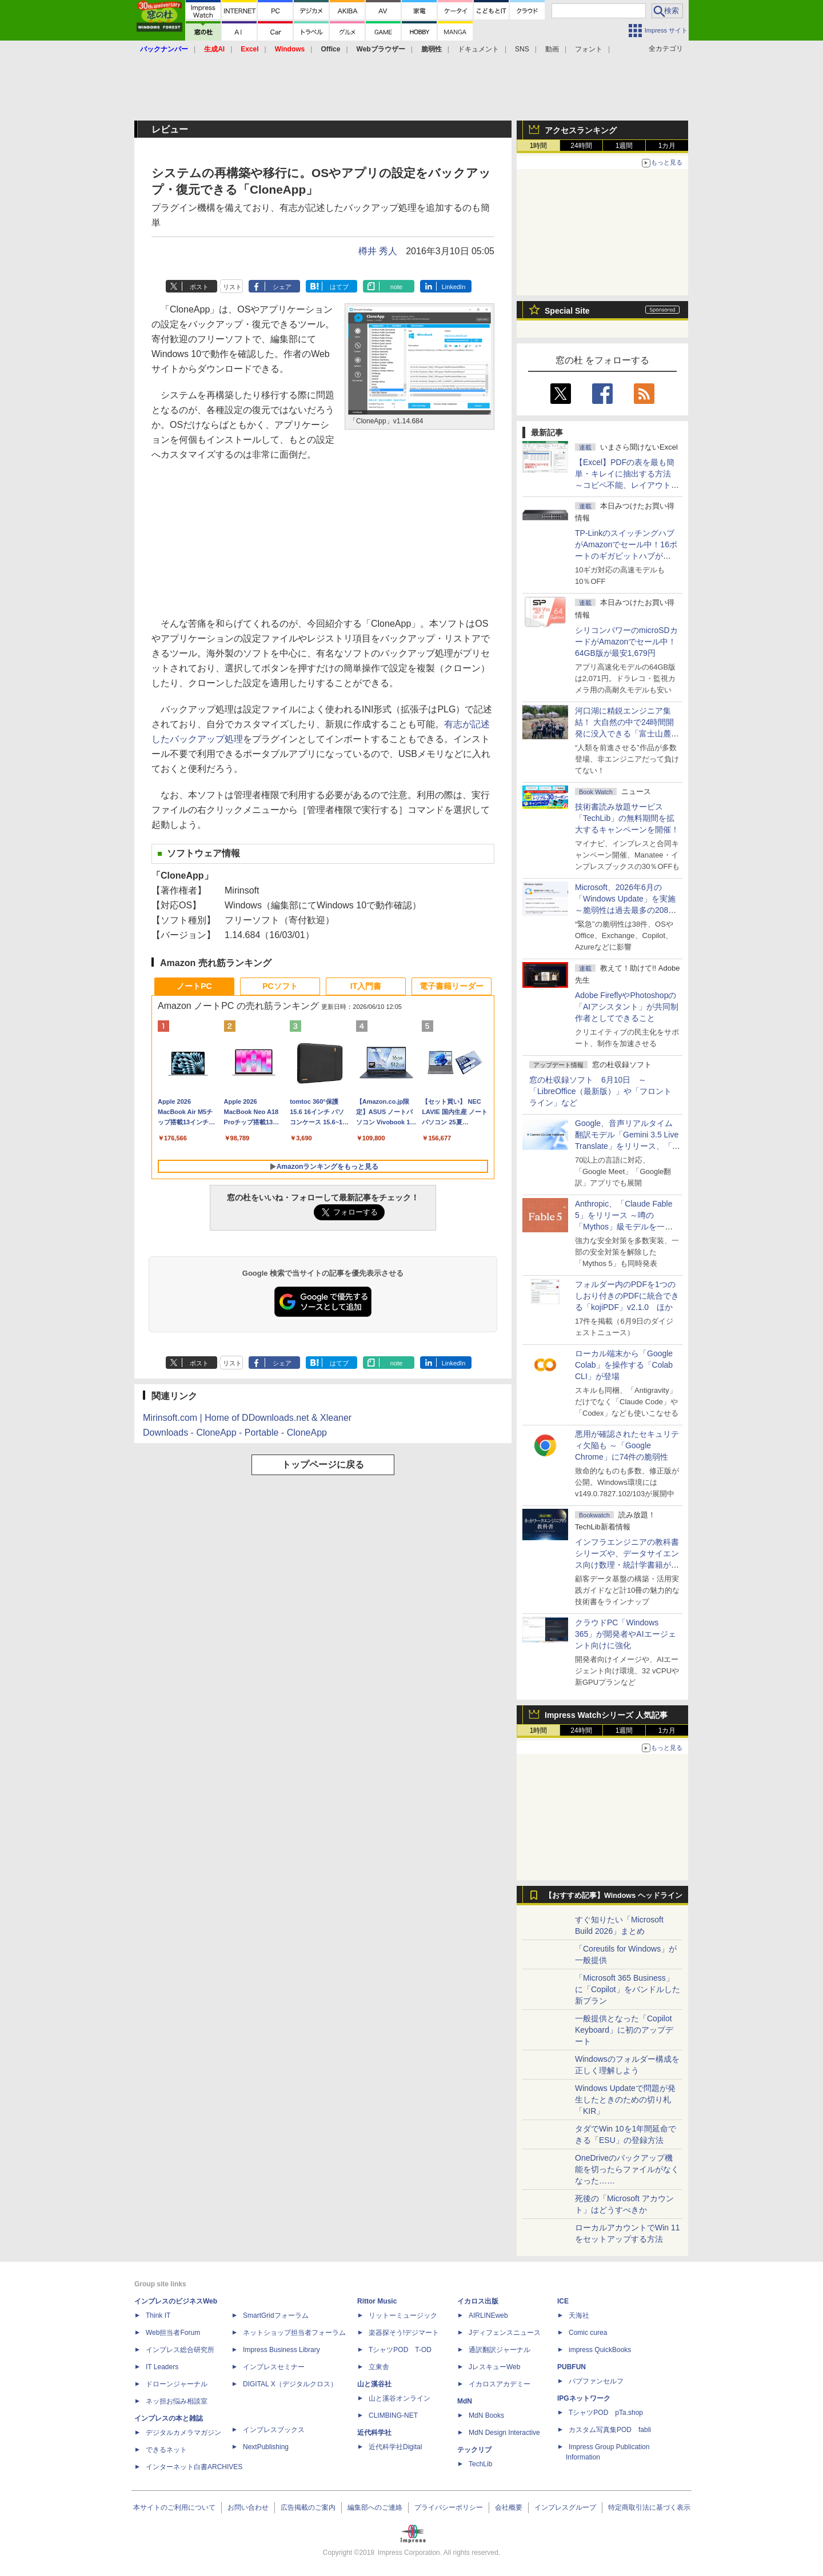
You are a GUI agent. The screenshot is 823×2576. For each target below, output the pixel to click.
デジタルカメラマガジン (183, 2433)
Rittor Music (377, 2301)
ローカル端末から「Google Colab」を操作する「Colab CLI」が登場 (624, 1365)
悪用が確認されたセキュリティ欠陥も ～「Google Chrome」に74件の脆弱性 (627, 1445)
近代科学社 (374, 2433)
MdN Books (486, 2415)
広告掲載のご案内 (308, 2507)
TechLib (480, 2464)
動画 (552, 49)
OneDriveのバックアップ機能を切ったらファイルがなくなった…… (627, 2169)
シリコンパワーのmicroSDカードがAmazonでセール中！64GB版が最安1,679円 (626, 642)
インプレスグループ (565, 2507)
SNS (522, 49)
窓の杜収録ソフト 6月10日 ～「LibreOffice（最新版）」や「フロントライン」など (600, 1091)
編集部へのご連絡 (374, 2507)
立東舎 (379, 2367)
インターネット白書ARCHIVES (194, 2467)
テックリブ (474, 2450)
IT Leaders (162, 2367)
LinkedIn (454, 286)
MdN (464, 2401)
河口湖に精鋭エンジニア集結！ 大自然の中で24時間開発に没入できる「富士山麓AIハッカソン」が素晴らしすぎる (627, 733)
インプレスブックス (274, 2430)
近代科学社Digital (395, 2447)
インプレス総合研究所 (180, 2350)
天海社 (579, 2315)
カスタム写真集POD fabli (610, 2430)
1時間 (539, 146)
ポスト (199, 286)
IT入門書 (365, 986)
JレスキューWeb (494, 2367)
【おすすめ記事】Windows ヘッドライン (613, 1896)
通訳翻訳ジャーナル (499, 2350)
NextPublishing (266, 2447)
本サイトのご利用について (174, 2507)
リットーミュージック (403, 2315)
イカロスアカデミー (499, 2384)
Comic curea (588, 2333)
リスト (232, 286)
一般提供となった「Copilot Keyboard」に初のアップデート (624, 2030)
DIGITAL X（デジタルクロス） (290, 2384)
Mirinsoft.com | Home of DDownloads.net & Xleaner (247, 1418)
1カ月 (667, 146)
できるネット (166, 2450)
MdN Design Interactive (504, 2433)
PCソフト (279, 986)
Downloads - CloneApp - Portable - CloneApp (235, 1432)
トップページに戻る (323, 1464)
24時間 (581, 146)
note (396, 286)
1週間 (624, 146)
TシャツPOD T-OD (400, 2350)
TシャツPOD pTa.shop (606, 2413)
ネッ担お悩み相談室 (176, 2401)
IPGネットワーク (583, 2398)
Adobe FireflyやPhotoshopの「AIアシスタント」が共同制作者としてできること (626, 1007)
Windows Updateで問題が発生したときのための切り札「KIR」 (625, 2100)
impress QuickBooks (600, 2350)
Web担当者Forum (173, 2333)
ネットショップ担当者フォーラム (294, 2333)
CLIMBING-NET (393, 2415)
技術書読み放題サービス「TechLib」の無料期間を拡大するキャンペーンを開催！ (627, 818)
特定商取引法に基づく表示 (649, 2507)
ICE (563, 2301)
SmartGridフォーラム (276, 2315)
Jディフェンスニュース (505, 2333)
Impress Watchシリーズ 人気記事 (606, 1715)
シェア (282, 286)
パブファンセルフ (596, 2381)
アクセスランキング (581, 130)
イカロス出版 (477, 2301)
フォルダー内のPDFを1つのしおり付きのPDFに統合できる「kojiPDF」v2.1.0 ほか (627, 1296)
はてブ (339, 286)
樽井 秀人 (377, 251)
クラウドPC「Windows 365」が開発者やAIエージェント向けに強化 (625, 1634)
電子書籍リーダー (452, 986)
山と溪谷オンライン (399, 2398)
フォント (588, 49)
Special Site (567, 310)
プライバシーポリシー (448, 2507)
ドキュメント (478, 49)
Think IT (158, 2315)
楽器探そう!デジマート (404, 2333)
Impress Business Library (281, 2350)
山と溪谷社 (374, 2384)
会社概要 (508, 2507)
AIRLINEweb (488, 2315)
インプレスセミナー (274, 2367)
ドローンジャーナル (176, 2384)
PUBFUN (571, 2367)
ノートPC (194, 986)
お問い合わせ (248, 2507)
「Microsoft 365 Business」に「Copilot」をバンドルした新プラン (627, 1989)
